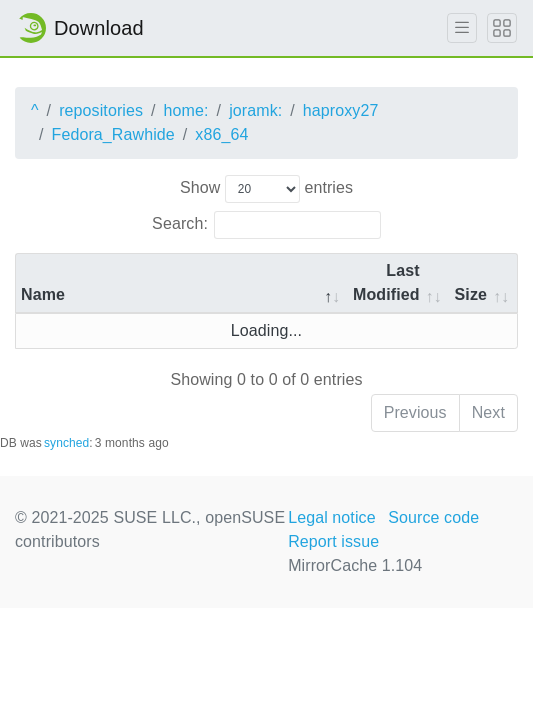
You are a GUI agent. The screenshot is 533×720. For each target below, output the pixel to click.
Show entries (266, 189)
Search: (266, 225)
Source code (433, 517)
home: (186, 110)
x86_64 (221, 134)
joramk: (255, 110)
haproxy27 (341, 110)
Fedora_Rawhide (113, 134)
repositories (101, 110)
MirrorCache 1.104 (355, 565)
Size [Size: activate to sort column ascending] (471, 294)
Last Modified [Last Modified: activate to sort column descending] (386, 282)
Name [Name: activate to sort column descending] (43, 294)
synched (66, 443)
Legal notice (332, 517)
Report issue (333, 541)
